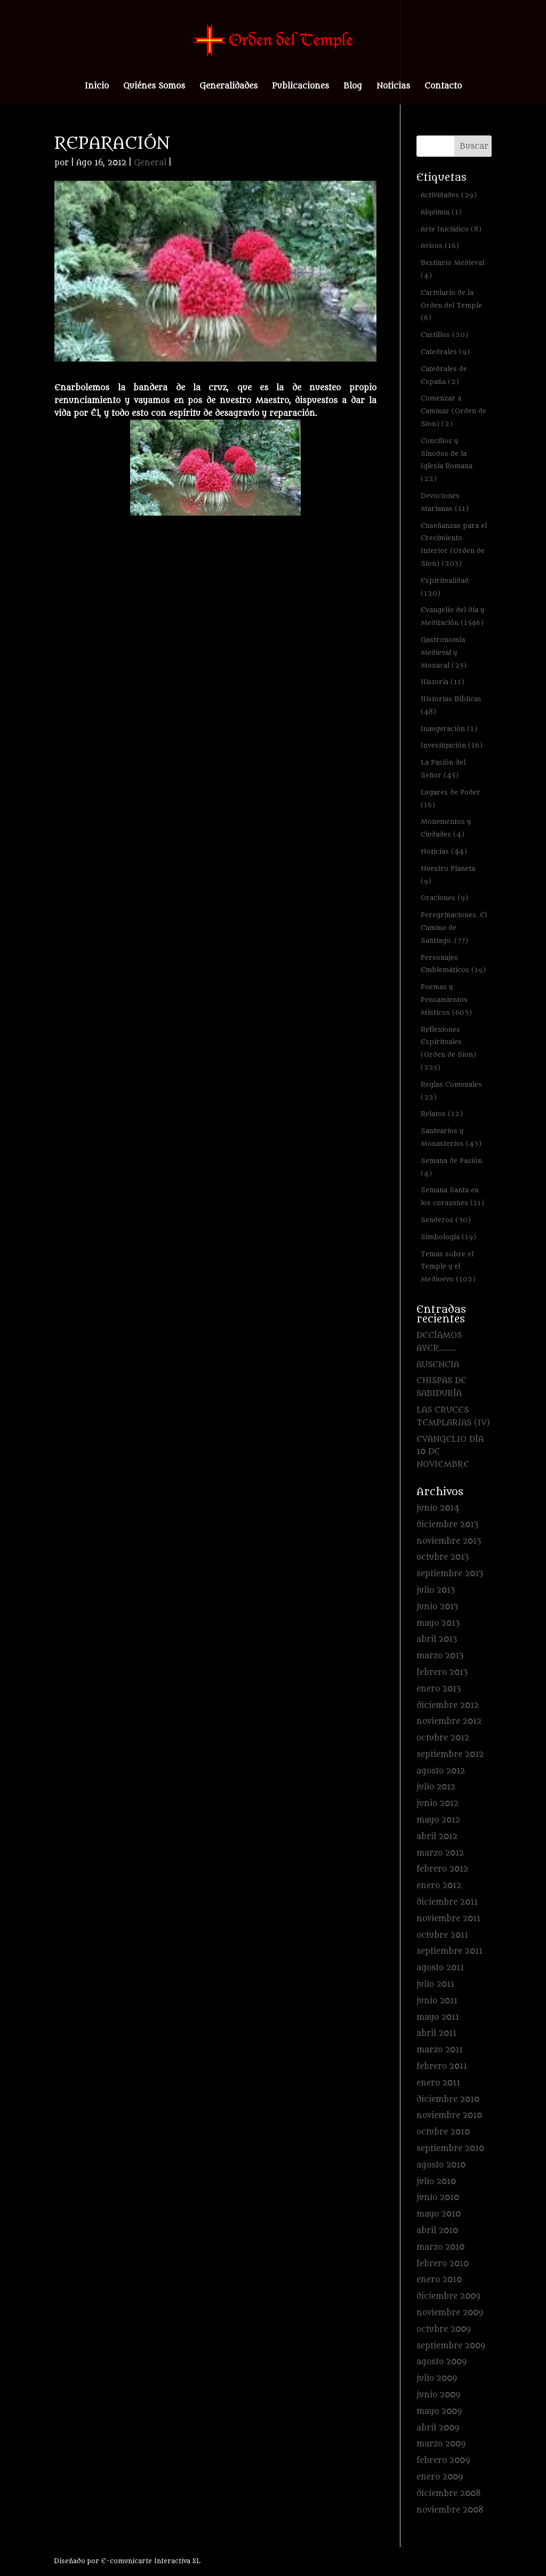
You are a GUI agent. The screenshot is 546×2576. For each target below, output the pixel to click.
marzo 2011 (439, 2050)
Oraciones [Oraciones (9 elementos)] (444, 898)
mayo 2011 (437, 2017)
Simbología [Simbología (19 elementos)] (448, 1237)
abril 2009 (437, 2428)
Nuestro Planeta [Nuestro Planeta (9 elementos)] (448, 874)
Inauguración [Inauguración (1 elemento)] (449, 729)
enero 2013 (438, 1689)
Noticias (393, 87)
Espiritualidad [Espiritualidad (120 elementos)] (445, 586)
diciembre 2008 (448, 2493)
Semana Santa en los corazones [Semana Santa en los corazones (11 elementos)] (452, 1196)
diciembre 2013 (447, 1524)
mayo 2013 (438, 1623)
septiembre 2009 (450, 2345)
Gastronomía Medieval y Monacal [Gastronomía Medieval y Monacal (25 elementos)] (444, 652)
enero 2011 (438, 2083)
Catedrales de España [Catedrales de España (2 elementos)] (444, 375)
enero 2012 (438, 1885)
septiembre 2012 (450, 1754)
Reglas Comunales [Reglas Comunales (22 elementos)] (451, 1090)
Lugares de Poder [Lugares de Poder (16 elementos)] (450, 798)
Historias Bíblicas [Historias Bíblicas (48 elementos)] (451, 705)
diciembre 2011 (447, 1902)
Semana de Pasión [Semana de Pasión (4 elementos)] (451, 1167)
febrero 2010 (442, 2263)
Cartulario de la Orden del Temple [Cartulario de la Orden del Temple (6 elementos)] (451, 305)
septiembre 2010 (450, 2148)
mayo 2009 (439, 2411)
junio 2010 (437, 2197)
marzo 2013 (439, 1655)
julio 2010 (436, 2181)
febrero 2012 (442, 1869)
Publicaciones (300, 87)
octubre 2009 (443, 2329)
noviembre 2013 (448, 1541)
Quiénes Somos (154, 87)
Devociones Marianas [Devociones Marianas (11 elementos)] (445, 502)
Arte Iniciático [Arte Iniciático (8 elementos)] (451, 229)
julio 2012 (435, 1787)
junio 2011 (436, 2000)
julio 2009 (436, 2378)
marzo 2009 (440, 2444)
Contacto (443, 87)
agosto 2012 (440, 1771)
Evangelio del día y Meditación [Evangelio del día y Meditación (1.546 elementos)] (452, 616)
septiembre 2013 (449, 1573)
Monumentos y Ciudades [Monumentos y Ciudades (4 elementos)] (446, 827)
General (150, 162)
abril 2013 (436, 1639)
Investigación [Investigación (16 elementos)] (452, 745)
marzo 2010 (440, 2247)
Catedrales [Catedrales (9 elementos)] (445, 352)
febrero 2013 (442, 1672)
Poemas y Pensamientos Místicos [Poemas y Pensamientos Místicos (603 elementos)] (446, 999)
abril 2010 (437, 2230)
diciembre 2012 (447, 1705)
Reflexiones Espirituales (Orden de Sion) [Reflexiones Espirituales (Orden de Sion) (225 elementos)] (448, 1048)
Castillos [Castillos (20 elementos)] (444, 335)
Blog (352, 87)
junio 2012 (437, 1803)
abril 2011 (436, 2033)
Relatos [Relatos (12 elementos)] (442, 1114)
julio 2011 (435, 1984)
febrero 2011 (441, 2066)
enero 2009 (439, 2477)
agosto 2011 (440, 1967)
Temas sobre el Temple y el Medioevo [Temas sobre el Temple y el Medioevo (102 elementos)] (448, 1266)
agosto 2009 (441, 2361)
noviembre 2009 (449, 2312)
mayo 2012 (438, 1820)
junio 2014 (438, 1508)
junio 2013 (437, 1606)
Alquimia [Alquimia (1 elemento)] (441, 212)
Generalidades (228, 87)
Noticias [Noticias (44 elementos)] (444, 851)
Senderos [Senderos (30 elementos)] (446, 1220)
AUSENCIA (437, 1364)
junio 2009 (438, 2395)
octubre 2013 (442, 1557)
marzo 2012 (440, 1853)
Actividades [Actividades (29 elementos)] (449, 195)
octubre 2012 (442, 1738)
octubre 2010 (443, 2132)
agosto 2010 (440, 2165)
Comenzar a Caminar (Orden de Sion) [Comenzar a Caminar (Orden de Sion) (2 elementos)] (453, 411)
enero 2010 (439, 2279)
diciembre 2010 (447, 2099)
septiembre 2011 (449, 1951)
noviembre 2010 (449, 2115)
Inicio (97, 87)
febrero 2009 (443, 2460)
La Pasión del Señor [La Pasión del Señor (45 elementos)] (443, 768)
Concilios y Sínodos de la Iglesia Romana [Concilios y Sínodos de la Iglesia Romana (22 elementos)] (446, 460)
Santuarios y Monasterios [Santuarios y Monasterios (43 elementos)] (451, 1137)
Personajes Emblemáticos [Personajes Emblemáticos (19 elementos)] (453, 963)
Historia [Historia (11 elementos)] (442, 682)
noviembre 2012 (448, 1721)
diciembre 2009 (448, 2296)
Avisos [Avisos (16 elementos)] (440, 246)
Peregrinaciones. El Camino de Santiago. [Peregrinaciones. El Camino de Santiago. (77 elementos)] (454, 927)
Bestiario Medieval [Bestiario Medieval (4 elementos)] (452, 269)
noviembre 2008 (450, 2510)
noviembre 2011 (448, 1918)
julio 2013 (435, 1590)
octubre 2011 (442, 1935)
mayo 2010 (438, 2214)
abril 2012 (436, 1836)
